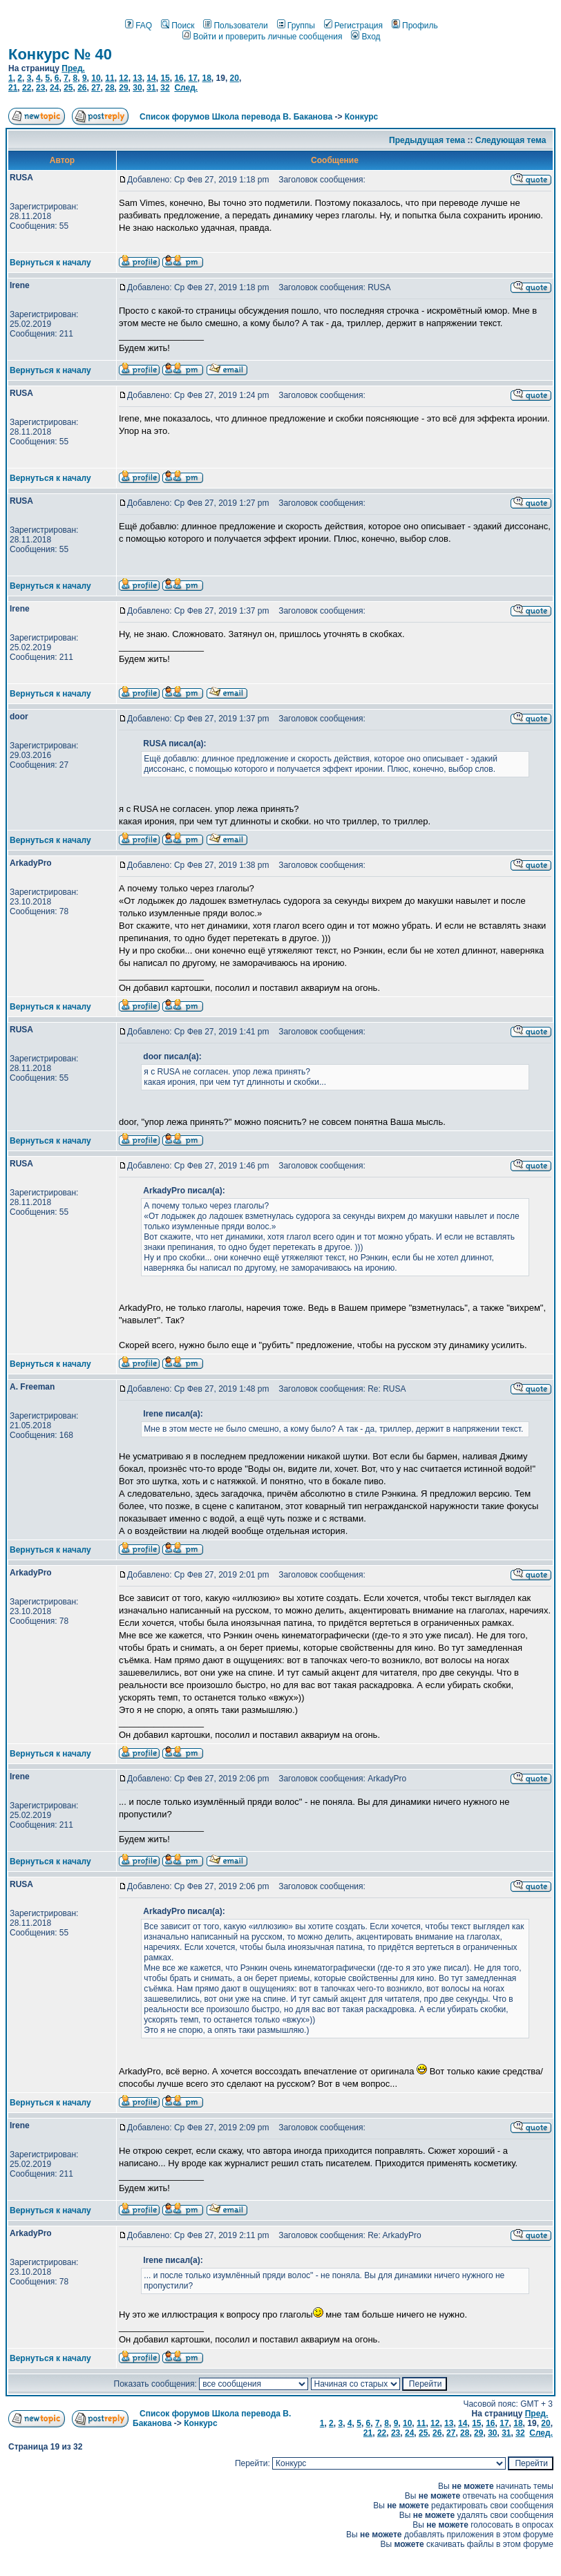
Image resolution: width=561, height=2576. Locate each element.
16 (178, 78)
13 (137, 78)
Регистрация (353, 25)
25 (68, 88)
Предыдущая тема (427, 140)
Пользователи (235, 25)
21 (12, 88)
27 (95, 88)
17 (192, 78)
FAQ (138, 25)
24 (54, 88)
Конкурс (361, 117)
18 (206, 78)
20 (234, 78)
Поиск (177, 25)
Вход (365, 36)
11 (109, 78)
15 (164, 78)
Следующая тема (510, 140)
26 (81, 88)
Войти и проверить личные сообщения (262, 36)
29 (123, 88)
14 (150, 78)
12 (123, 78)
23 (40, 88)
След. (186, 88)
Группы (296, 25)
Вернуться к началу (50, 262)
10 (95, 78)
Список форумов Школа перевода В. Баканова (236, 117)
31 (150, 88)
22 (26, 88)
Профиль (415, 25)
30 (137, 88)
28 (109, 88)
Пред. (73, 68)
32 (164, 88)
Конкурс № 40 (60, 54)
